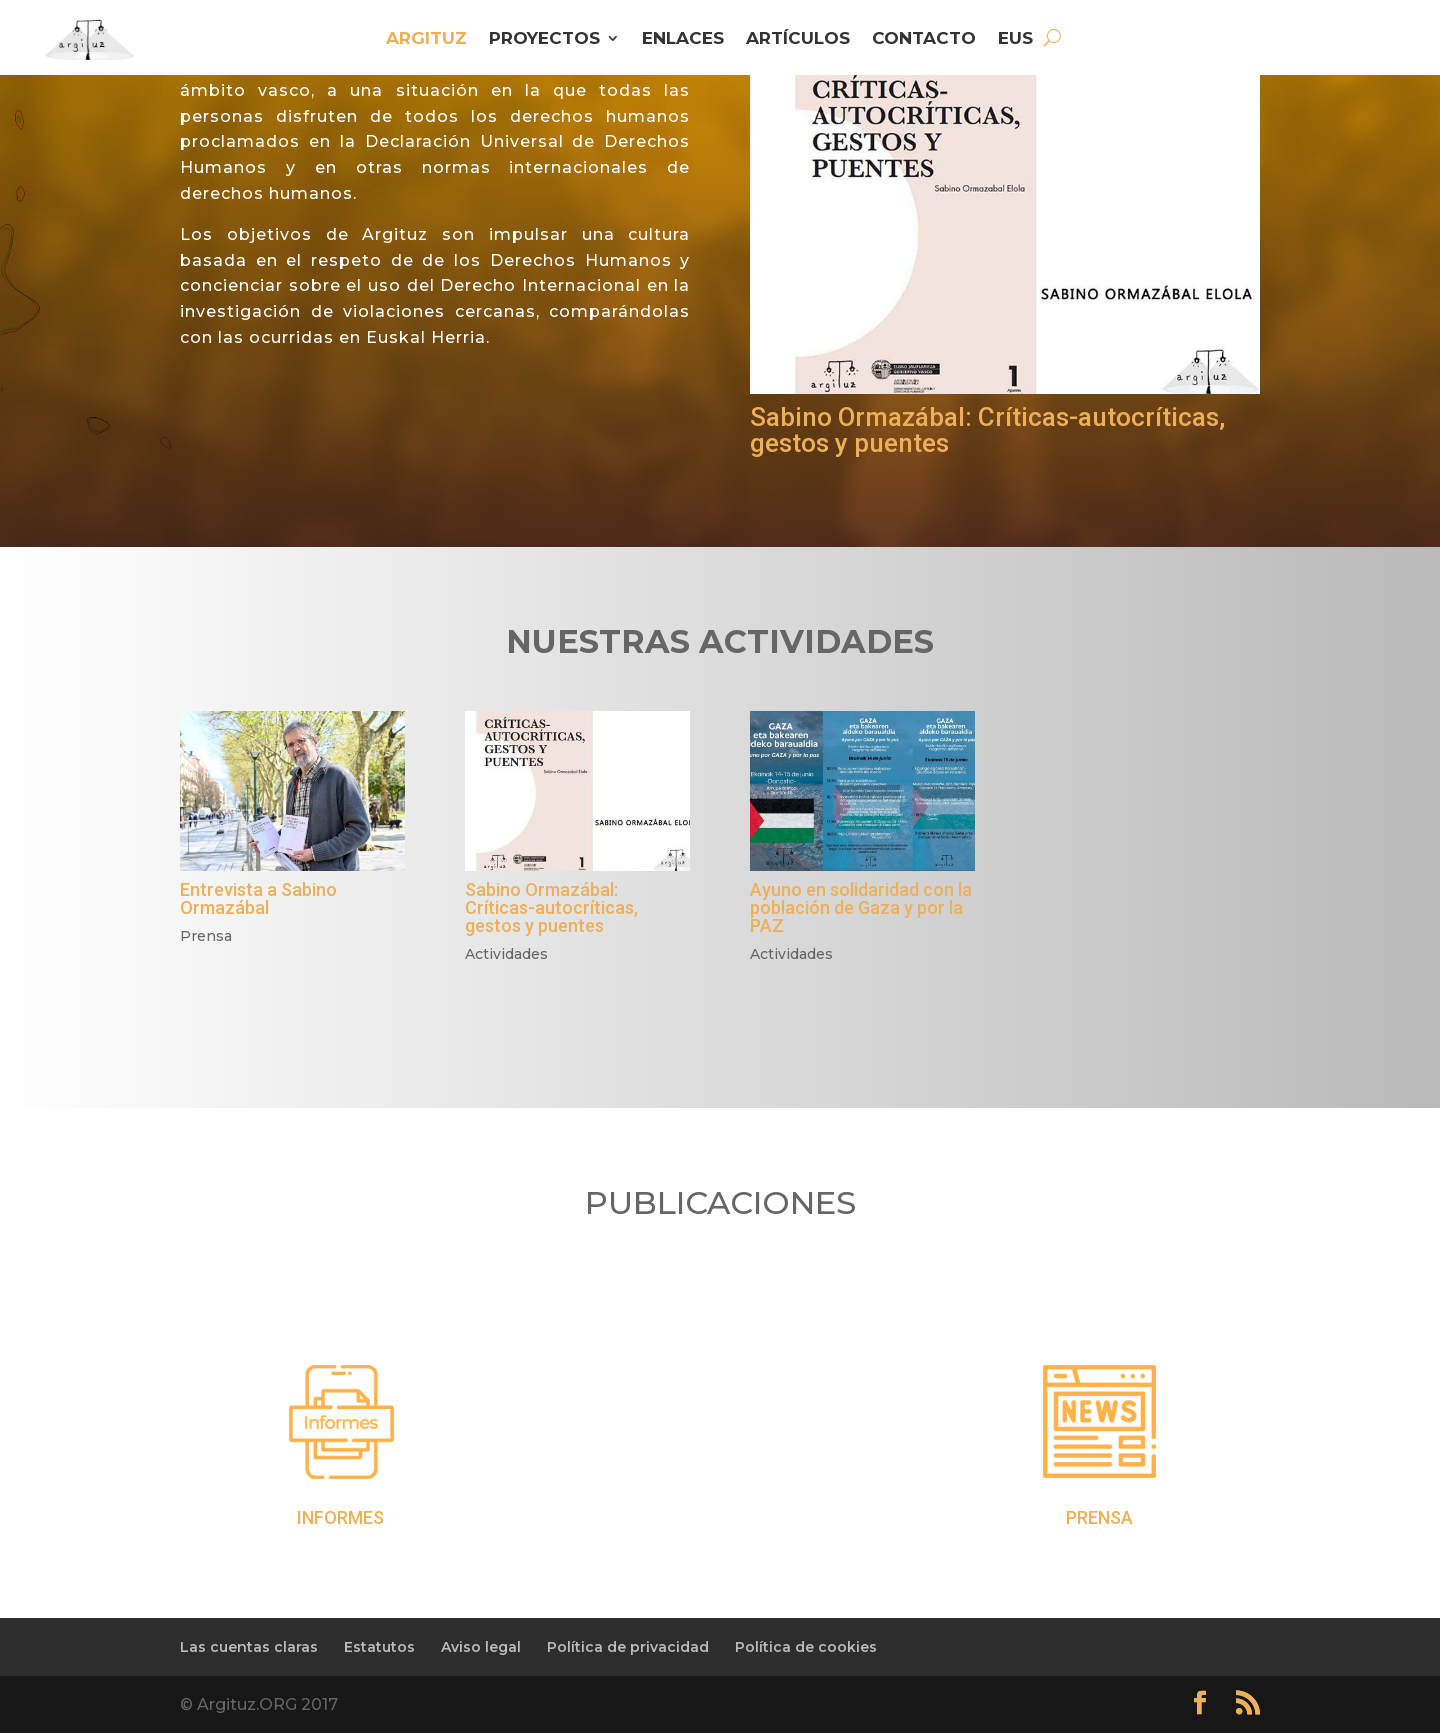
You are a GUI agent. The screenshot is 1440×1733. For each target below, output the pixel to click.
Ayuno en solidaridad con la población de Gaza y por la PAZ (861, 907)
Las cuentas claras (249, 1647)
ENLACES (683, 39)
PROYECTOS (544, 39)
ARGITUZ (426, 39)
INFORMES (340, 1517)
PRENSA (1099, 1517)
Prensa (206, 936)
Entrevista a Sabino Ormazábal (258, 898)
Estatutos (379, 1647)
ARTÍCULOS (798, 39)
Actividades (506, 954)
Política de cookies (806, 1647)
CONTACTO (924, 39)
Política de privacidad (628, 1647)
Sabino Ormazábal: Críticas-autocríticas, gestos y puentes (987, 430)
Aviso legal (481, 1647)
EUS (1015, 39)
